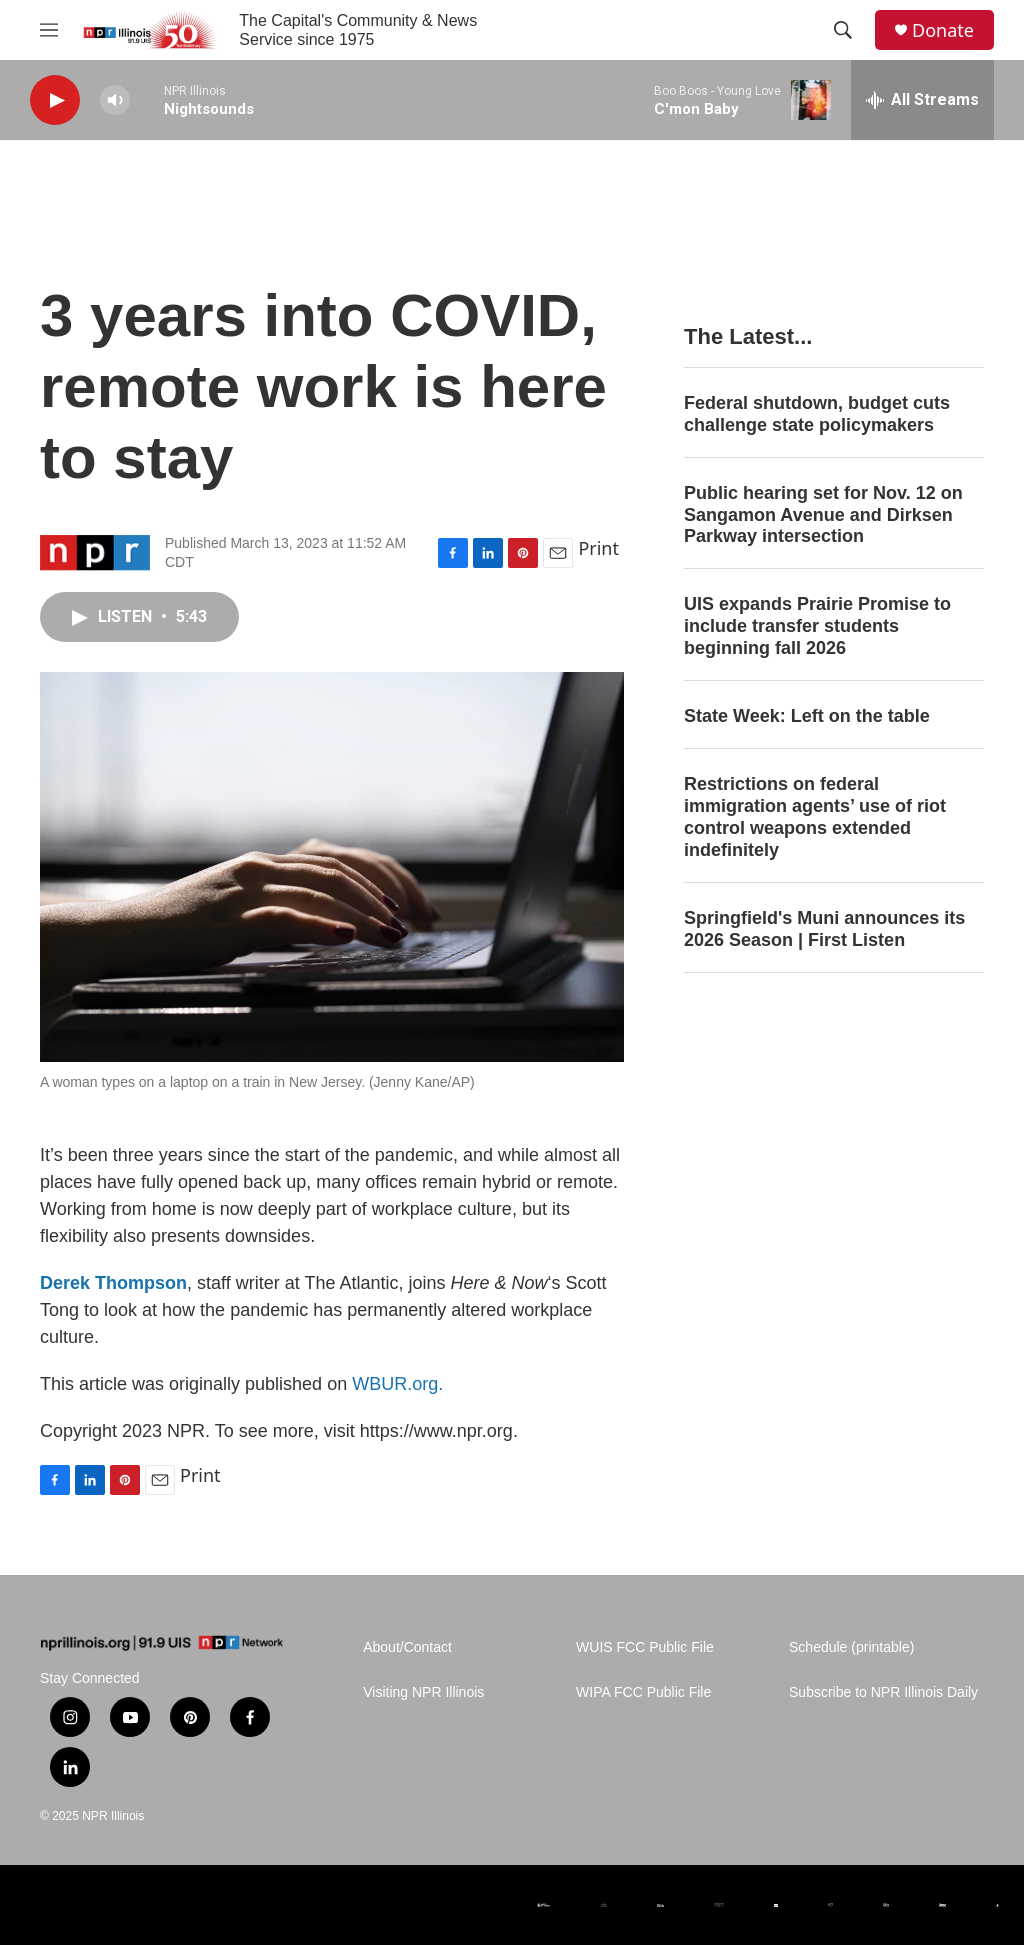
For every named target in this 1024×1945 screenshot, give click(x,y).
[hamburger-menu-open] (49, 30)
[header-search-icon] (843, 30)
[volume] (115, 100)
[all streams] (922, 100)
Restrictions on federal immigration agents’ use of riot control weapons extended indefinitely (815, 817)
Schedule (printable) (851, 1647)
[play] (55, 100)
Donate (943, 30)
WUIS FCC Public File (645, 1647)
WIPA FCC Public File (643, 1692)
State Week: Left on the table (807, 716)
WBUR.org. (397, 1384)
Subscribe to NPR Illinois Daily (883, 1692)
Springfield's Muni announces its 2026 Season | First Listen (824, 929)
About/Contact (407, 1647)
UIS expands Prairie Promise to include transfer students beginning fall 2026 (817, 626)
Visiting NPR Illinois (423, 1692)
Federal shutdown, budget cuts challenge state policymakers (817, 414)
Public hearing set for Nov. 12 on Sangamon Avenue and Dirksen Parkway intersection (823, 515)
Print (598, 548)
